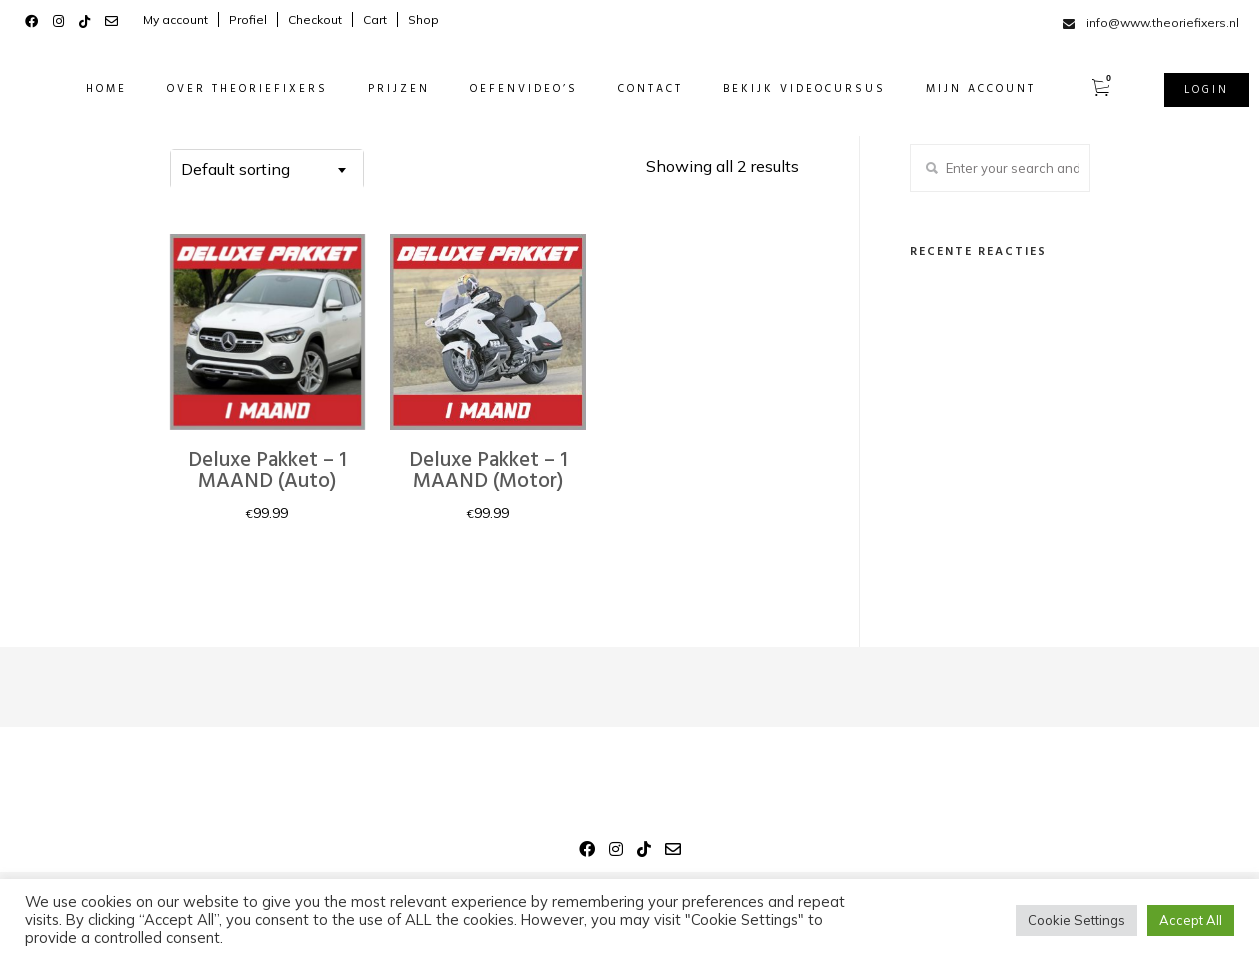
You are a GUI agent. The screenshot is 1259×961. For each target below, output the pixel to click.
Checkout (315, 19)
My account (175, 19)
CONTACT (630, 89)
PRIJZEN (379, 89)
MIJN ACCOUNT (961, 89)
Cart (375, 19)
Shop (423, 19)
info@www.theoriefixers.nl (1162, 22)
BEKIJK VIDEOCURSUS (784, 89)
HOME (86, 89)
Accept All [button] (1190, 920)
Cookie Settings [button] (1076, 920)
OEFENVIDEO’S (504, 89)
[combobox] (267, 169)
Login (1186, 90)
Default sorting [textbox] (235, 169)
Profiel (248, 19)
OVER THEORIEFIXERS (227, 89)
